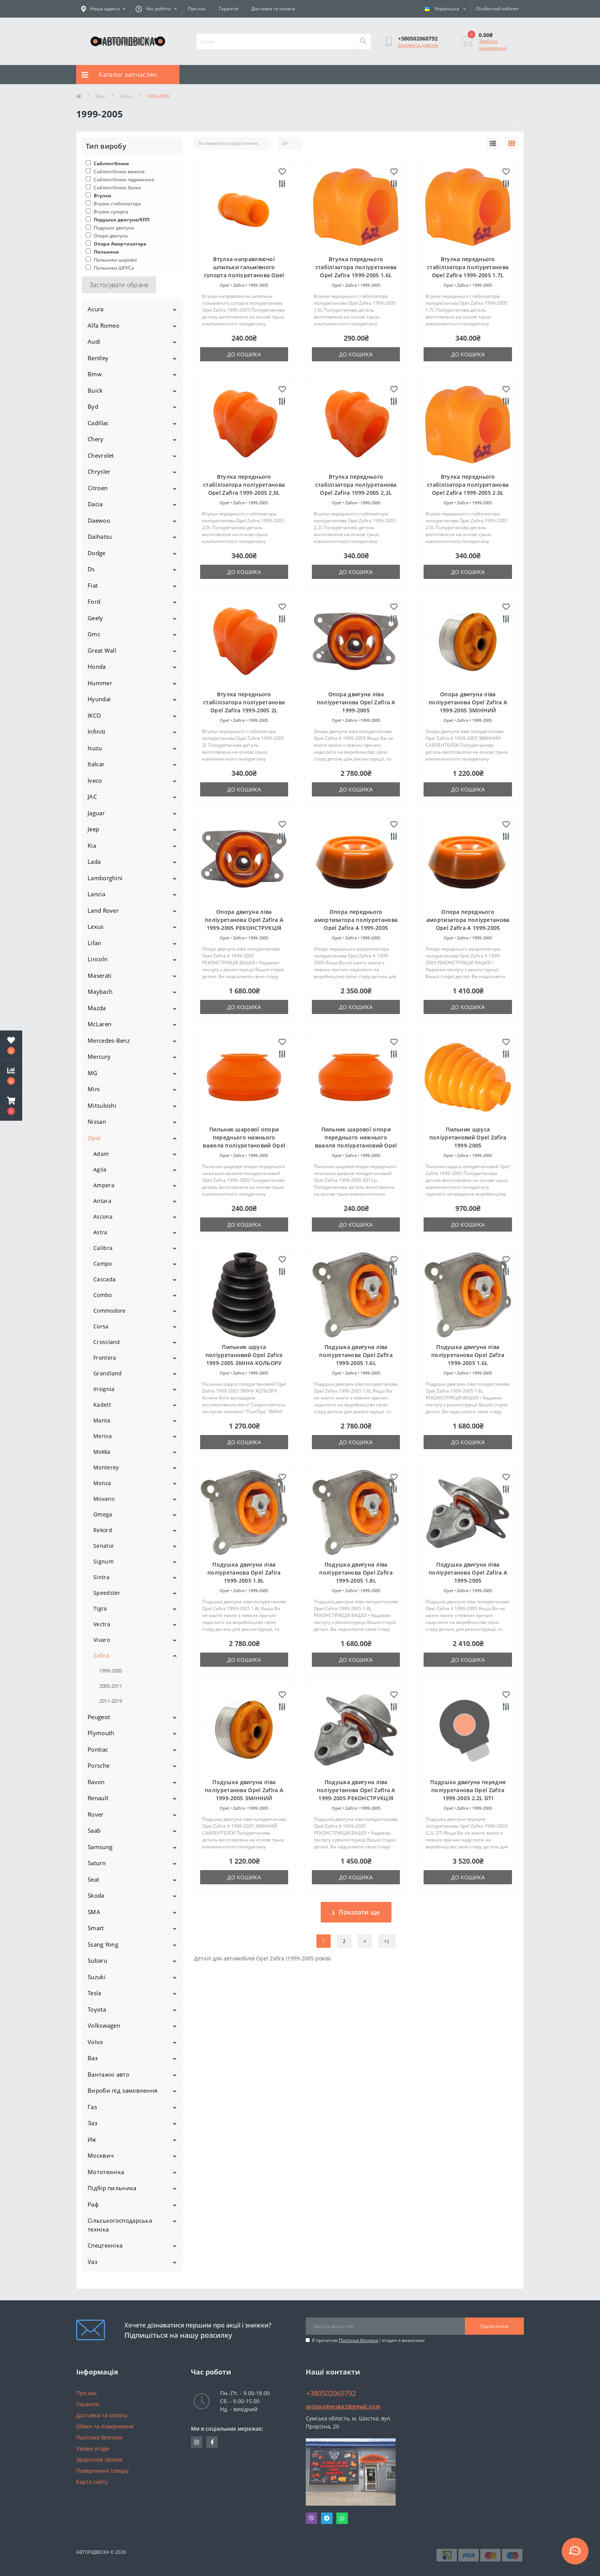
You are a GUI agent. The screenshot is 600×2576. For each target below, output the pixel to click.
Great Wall (102, 650)
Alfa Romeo (103, 325)
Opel (101, 96)
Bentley (98, 358)
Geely (95, 618)
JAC (92, 796)
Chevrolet (101, 455)
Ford (94, 601)
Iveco (95, 780)
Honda (97, 666)
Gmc (94, 634)
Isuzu (95, 748)
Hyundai (99, 699)
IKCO (94, 715)
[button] (11, 1106)
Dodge (97, 553)
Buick (95, 390)
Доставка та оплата (273, 8)
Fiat (93, 585)
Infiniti (96, 731)
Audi (94, 341)
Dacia (95, 504)
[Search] (363, 41)
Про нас (197, 8)
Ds (91, 569)
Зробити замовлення (493, 44)
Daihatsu (100, 536)
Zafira (126, 96)
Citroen (98, 488)
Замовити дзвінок (418, 45)
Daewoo (99, 520)
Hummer (100, 683)
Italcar (96, 764)
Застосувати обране (119, 285)
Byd (93, 406)
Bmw (95, 374)
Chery (96, 439)
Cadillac (98, 423)
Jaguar (96, 813)
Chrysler (99, 471)
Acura (96, 309)
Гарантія (228, 8)
